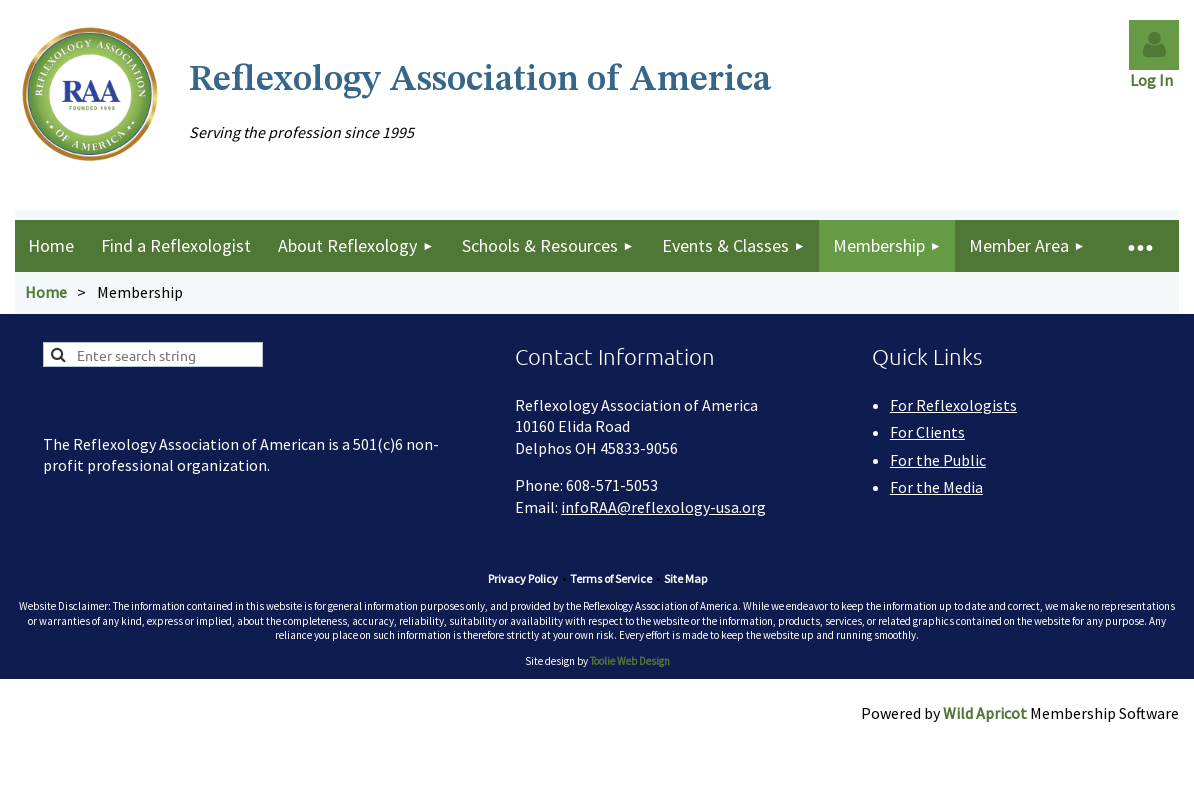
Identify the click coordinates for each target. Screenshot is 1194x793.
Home (46, 292)
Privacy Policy (523, 578)
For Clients (927, 432)
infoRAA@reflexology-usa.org (663, 507)
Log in (1154, 45)
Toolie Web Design (630, 661)
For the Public (938, 460)
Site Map (685, 578)
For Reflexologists (953, 405)
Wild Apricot (985, 713)
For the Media (936, 487)
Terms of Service (611, 578)
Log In (1154, 80)
